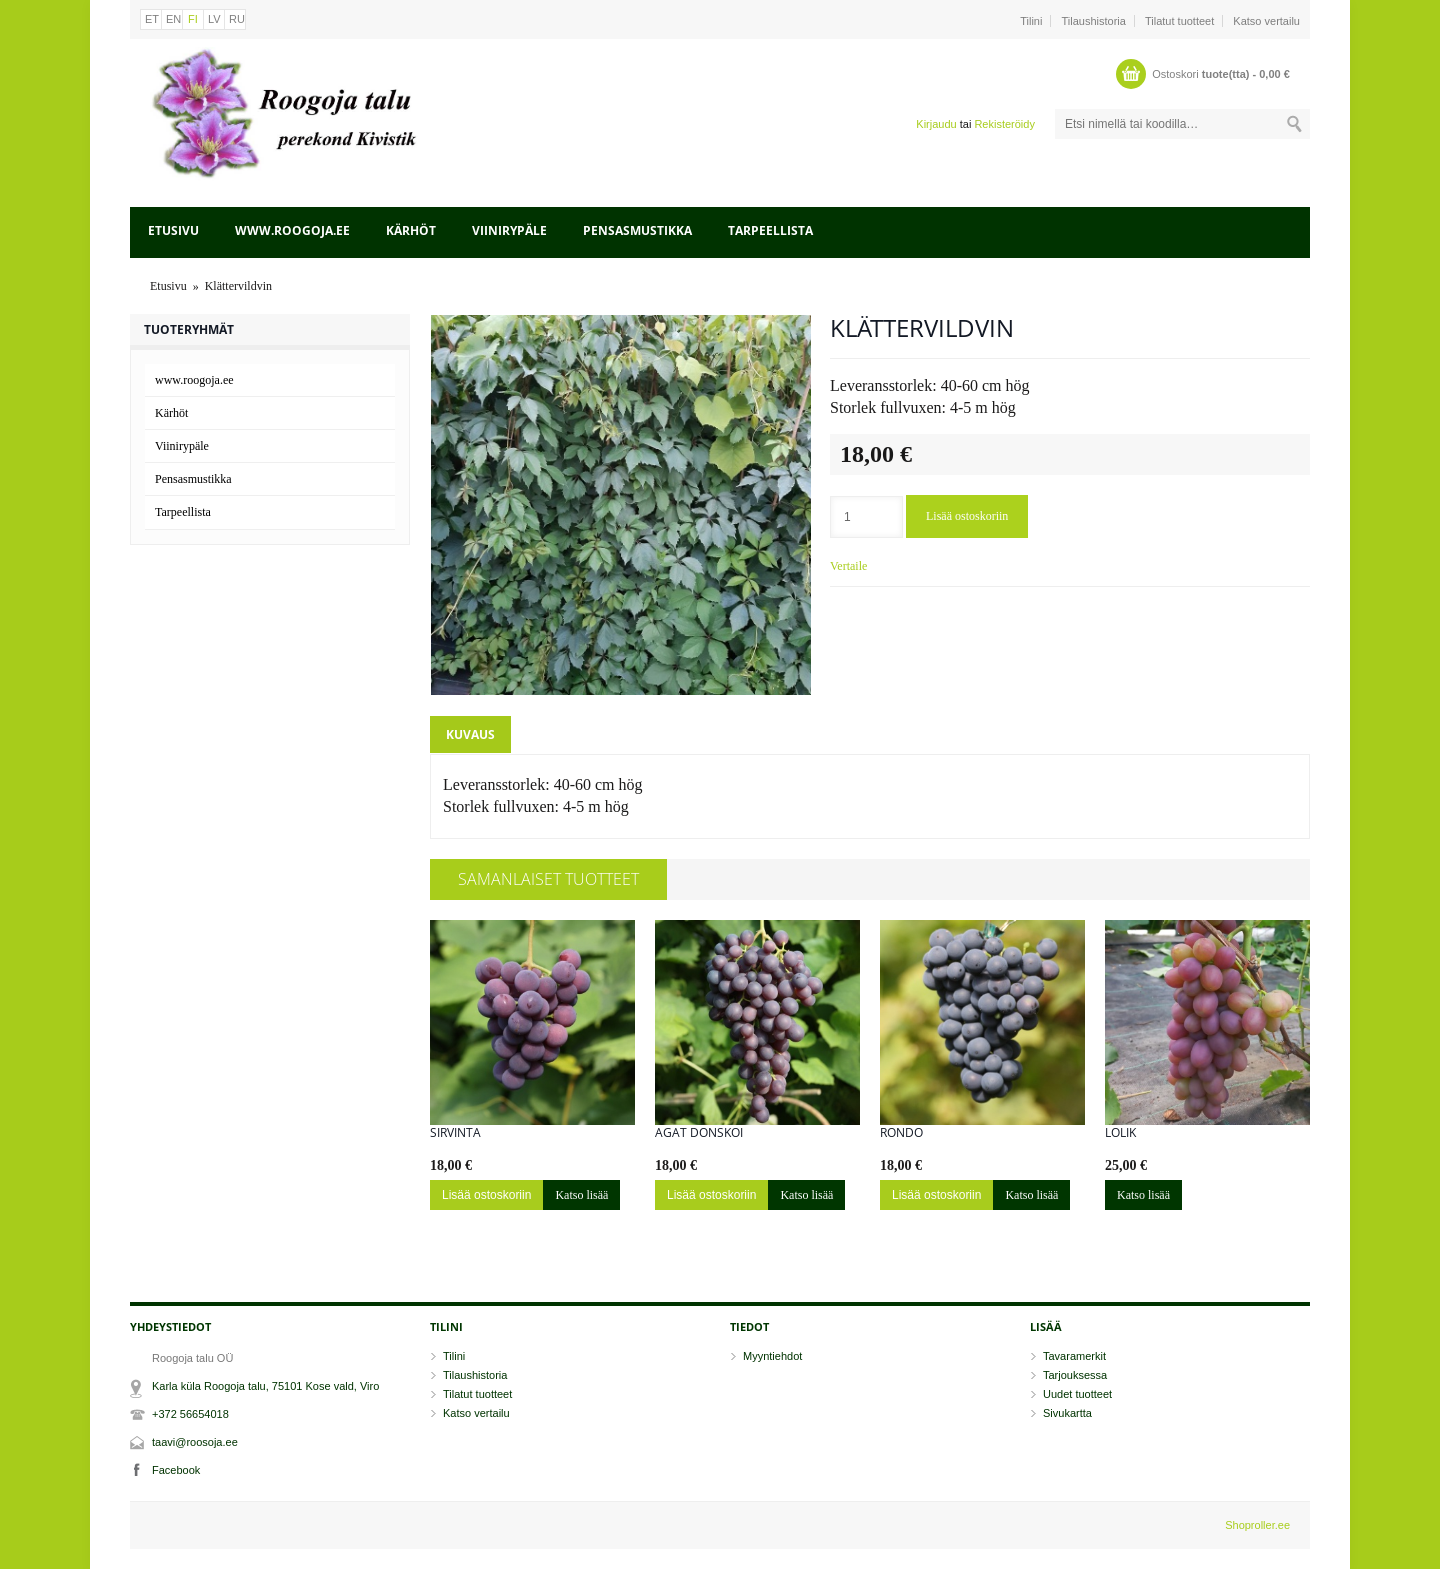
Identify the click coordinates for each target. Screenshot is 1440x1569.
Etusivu (173, 230)
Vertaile (848, 566)
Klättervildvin (238, 286)
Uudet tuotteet (1077, 1394)
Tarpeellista (770, 230)
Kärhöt (411, 230)
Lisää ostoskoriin (967, 516)
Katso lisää (581, 1195)
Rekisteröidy (1004, 124)
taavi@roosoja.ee (195, 1442)
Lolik (1120, 1133)
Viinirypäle (509, 230)
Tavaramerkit (1074, 1356)
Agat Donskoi (699, 1133)
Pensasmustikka (637, 230)
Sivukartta (1067, 1413)
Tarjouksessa (1075, 1375)
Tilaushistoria (1094, 21)
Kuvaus (470, 734)
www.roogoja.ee (292, 230)
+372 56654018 (190, 1414)
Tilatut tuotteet (1179, 21)
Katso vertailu (1266, 21)
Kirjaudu (936, 124)
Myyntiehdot (772, 1356)
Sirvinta (455, 1133)
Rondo (901, 1133)
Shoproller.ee (1257, 1525)
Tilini (1031, 21)
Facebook (176, 1470)
